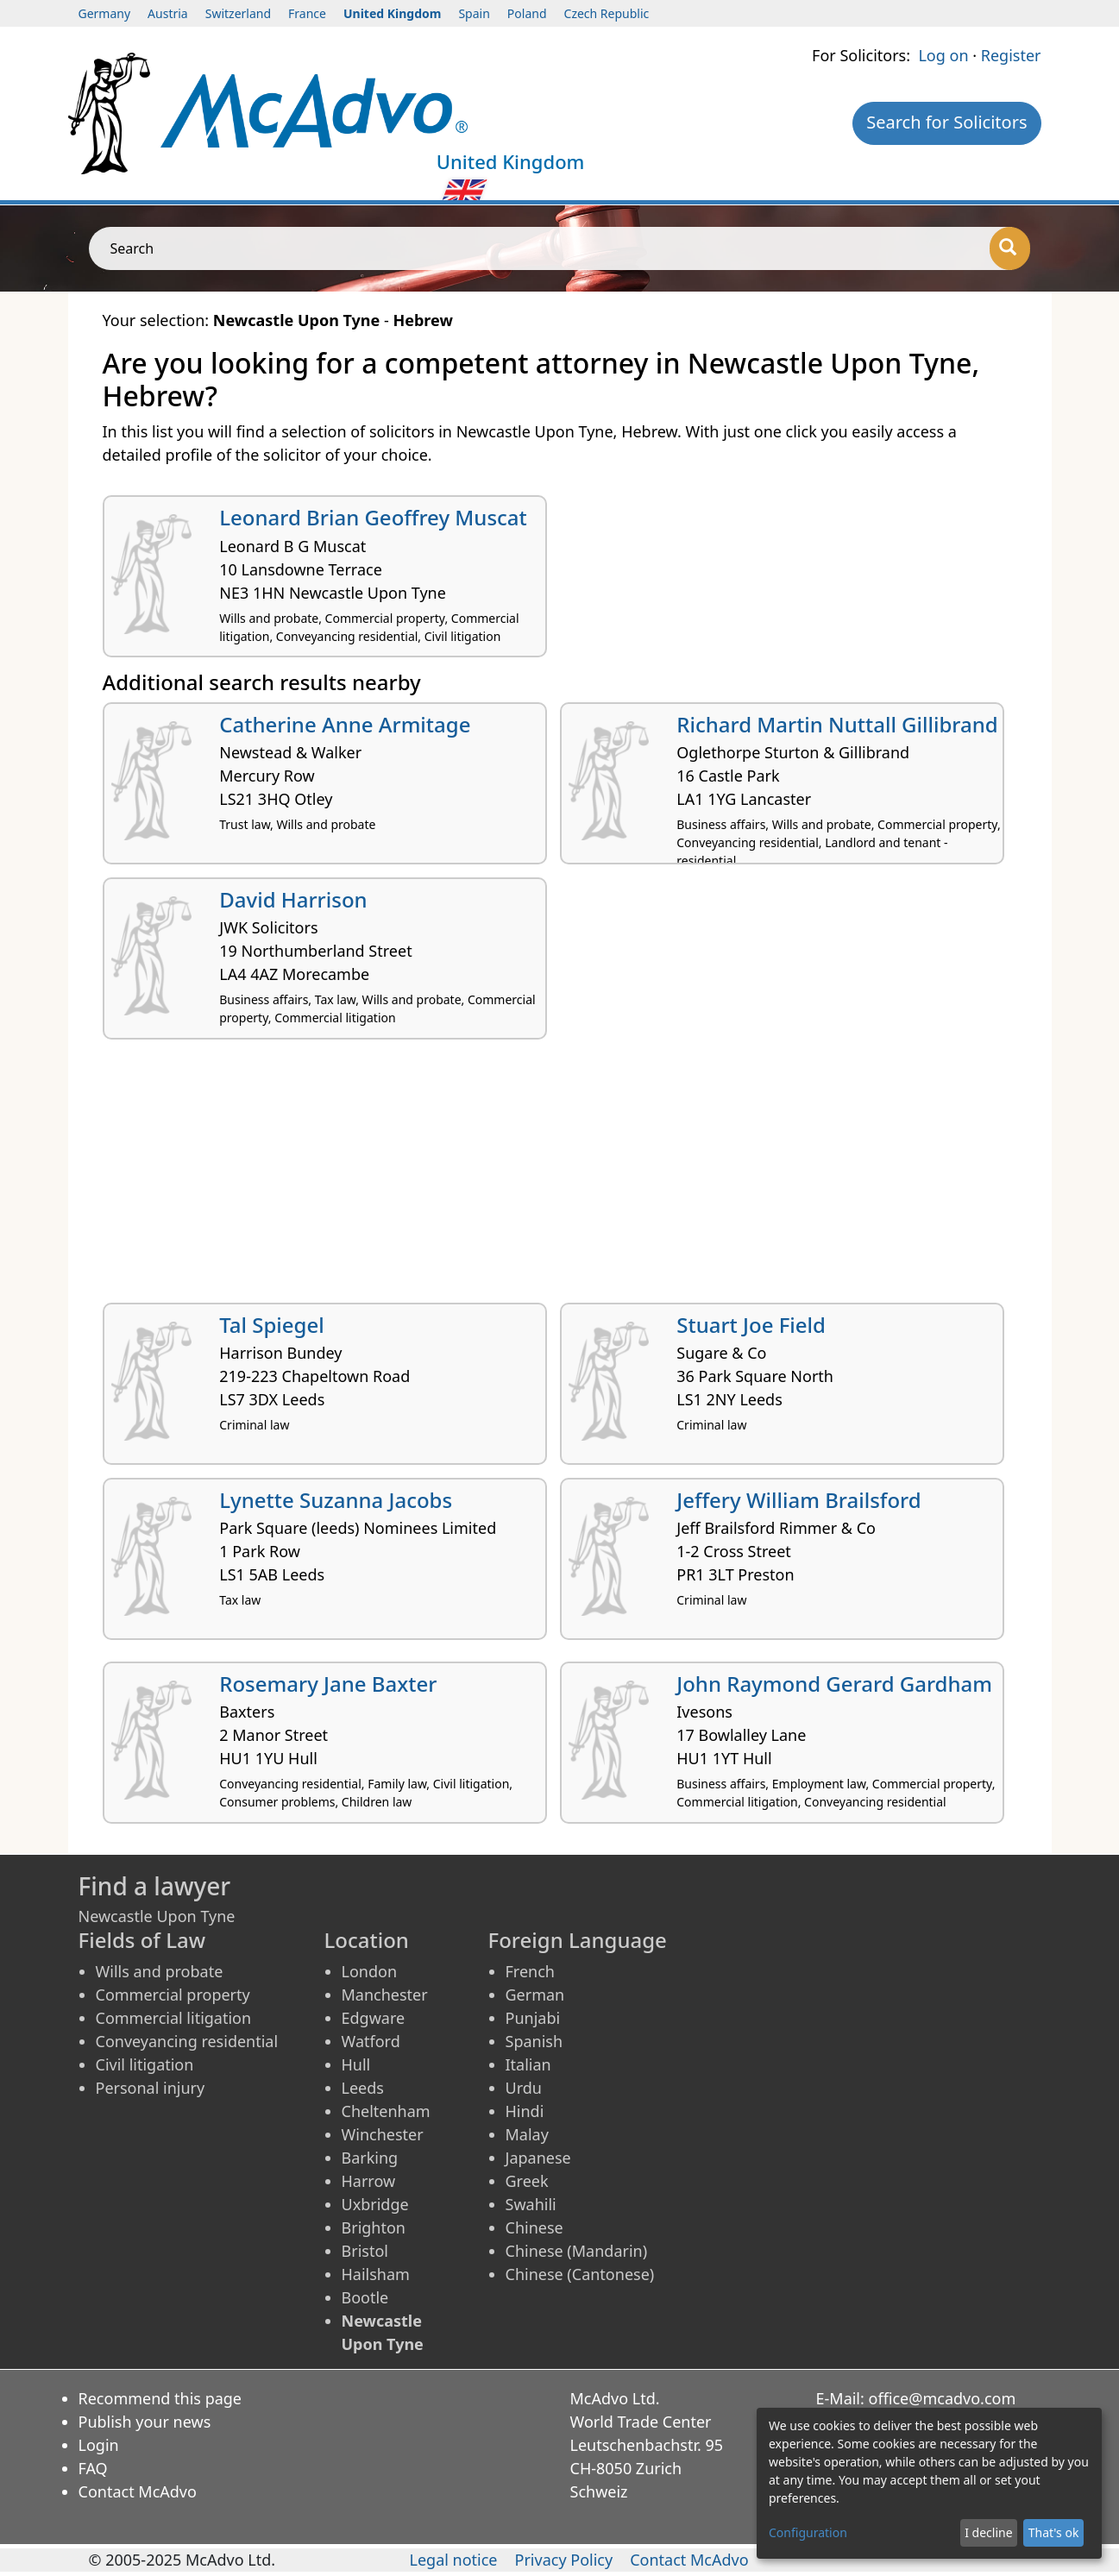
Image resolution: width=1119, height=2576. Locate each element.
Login (99, 2445)
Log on (943, 55)
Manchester (385, 1994)
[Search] (1010, 248)
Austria (168, 13)
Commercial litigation (174, 2017)
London (370, 1971)
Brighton (373, 2227)
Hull (356, 2064)
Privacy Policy (564, 2559)
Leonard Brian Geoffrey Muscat (373, 517)
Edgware (373, 2017)
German (535, 1994)
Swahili (531, 2204)
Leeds (363, 2087)
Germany (105, 13)
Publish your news (145, 2421)
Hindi (525, 2111)
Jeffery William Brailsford (798, 1500)
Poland (527, 13)
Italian (528, 2064)
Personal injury (150, 2087)
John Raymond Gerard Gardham (834, 1683)
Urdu (524, 2087)
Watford (371, 2041)
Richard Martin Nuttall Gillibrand (836, 724)
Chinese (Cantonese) (580, 2274)
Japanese (538, 2157)
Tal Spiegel (271, 1324)
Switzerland (238, 13)
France (307, 13)
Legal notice (454, 2559)
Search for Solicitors (946, 122)
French (530, 1971)
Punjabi (533, 2017)
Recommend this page (160, 2398)
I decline (988, 2532)
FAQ (93, 2468)
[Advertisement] (560, 1177)
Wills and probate (159, 1971)
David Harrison (293, 899)
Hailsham (376, 2274)
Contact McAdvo (138, 2491)
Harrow (369, 2181)
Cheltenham (386, 2111)
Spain (473, 13)
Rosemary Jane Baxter (328, 1683)
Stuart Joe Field (751, 1324)
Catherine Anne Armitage (344, 724)
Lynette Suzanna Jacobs (335, 1500)
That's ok (1053, 2532)
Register (1011, 55)
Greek (527, 2181)
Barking (370, 2157)
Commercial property (173, 1994)
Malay (527, 2134)
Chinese (534, 2227)
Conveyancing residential (187, 2041)
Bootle (365, 2297)
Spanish (534, 2041)
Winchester (383, 2134)
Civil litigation (145, 2064)
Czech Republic (607, 13)
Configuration (808, 2532)
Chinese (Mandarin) (577, 2250)
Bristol (365, 2250)
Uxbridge (375, 2204)
